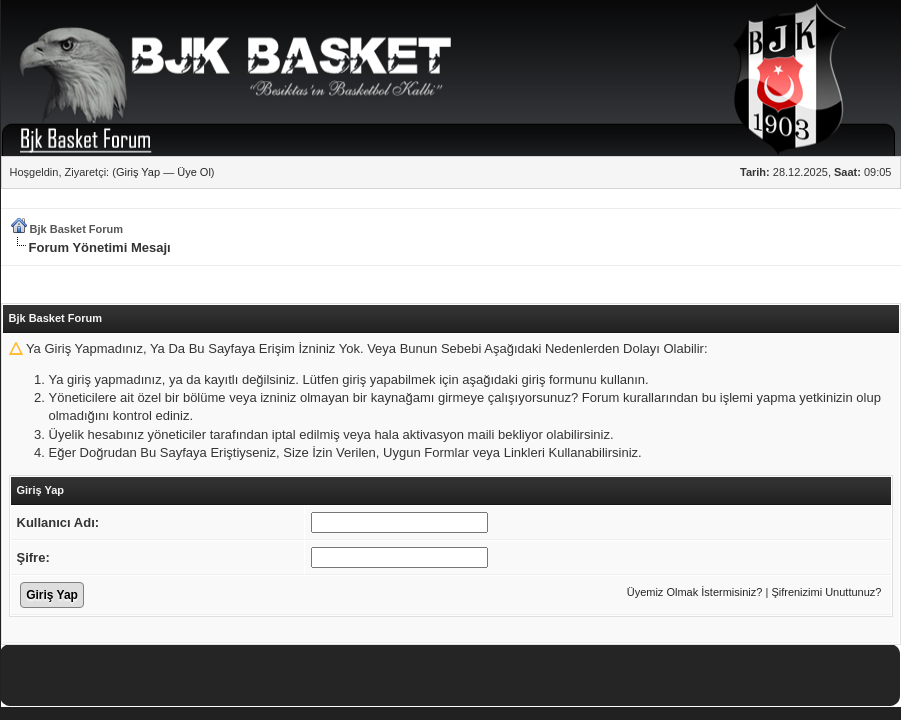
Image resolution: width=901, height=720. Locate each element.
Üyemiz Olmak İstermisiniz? (695, 592)
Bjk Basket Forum (77, 229)
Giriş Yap (138, 172)
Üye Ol (194, 172)
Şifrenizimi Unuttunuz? (826, 592)
